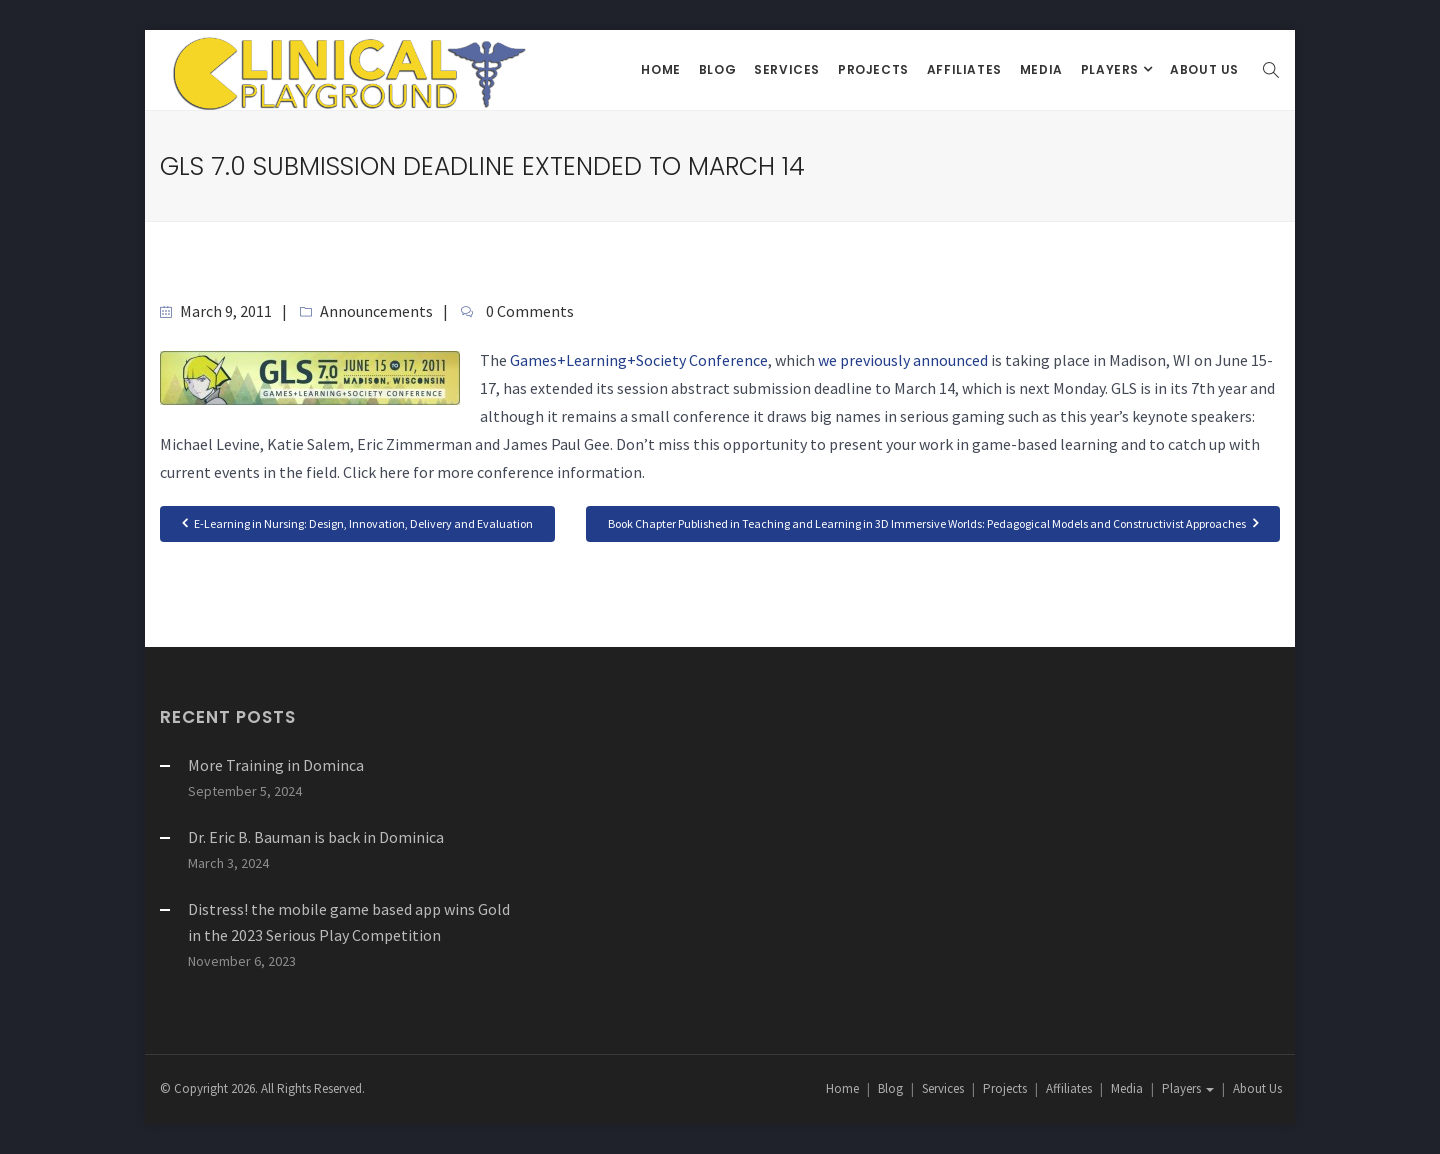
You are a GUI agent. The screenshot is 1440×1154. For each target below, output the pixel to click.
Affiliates (964, 69)
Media (1041, 69)
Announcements (376, 311)
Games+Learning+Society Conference (639, 360)
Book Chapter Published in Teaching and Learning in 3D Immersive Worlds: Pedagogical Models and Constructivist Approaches (933, 523)
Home (660, 69)
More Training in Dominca (276, 765)
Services (787, 69)
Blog (717, 69)
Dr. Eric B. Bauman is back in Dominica (316, 837)
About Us (1204, 69)
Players (1112, 69)
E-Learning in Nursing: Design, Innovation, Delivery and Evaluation (357, 523)
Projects (873, 69)
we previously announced (903, 360)
